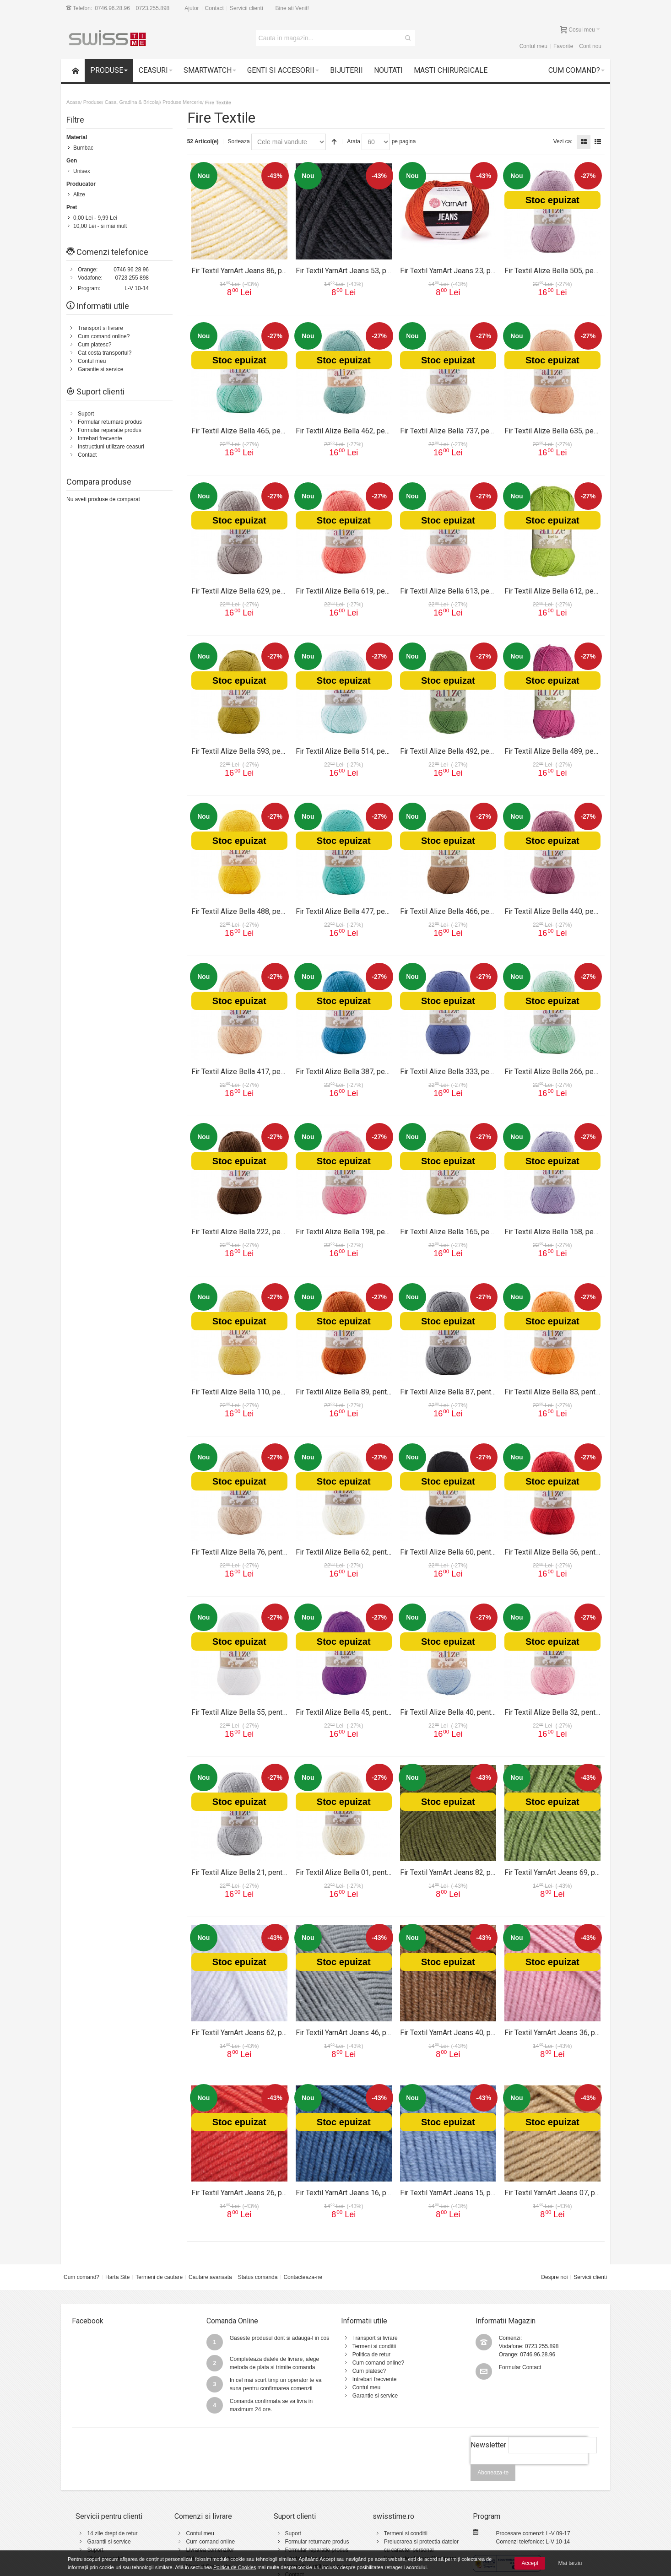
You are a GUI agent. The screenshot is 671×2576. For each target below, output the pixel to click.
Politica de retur (371, 2354)
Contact (214, 8)
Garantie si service (100, 369)
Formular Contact (520, 2367)
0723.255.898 (152, 8)
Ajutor (191, 8)
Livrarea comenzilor (210, 2550)
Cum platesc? (94, 344)
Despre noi (554, 2277)
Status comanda (258, 2277)
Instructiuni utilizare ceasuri (111, 446)
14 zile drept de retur (112, 2533)
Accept (529, 2563)
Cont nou (590, 46)
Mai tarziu (570, 2563)
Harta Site (117, 2277)
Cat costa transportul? (104, 353)
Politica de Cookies (234, 2567)
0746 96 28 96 (131, 269)
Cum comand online (210, 2541)
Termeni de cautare (159, 2277)
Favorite (563, 46)
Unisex (81, 171)
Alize (79, 194)
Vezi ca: (563, 141)
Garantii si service (108, 2541)
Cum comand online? (104, 336)
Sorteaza (239, 141)
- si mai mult (100, 226)
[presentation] (529, 2469)
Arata (353, 141)
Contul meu (533, 46)
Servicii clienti (246, 8)
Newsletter (488, 2445)
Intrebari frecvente (100, 438)
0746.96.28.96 (112, 8)
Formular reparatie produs (109, 430)
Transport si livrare (100, 328)
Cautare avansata (210, 2277)
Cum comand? (81, 2277)
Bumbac (83, 148)
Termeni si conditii (374, 2346)
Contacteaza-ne (302, 2277)
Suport (86, 413)
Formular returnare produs (110, 422)
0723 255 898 (132, 278)
